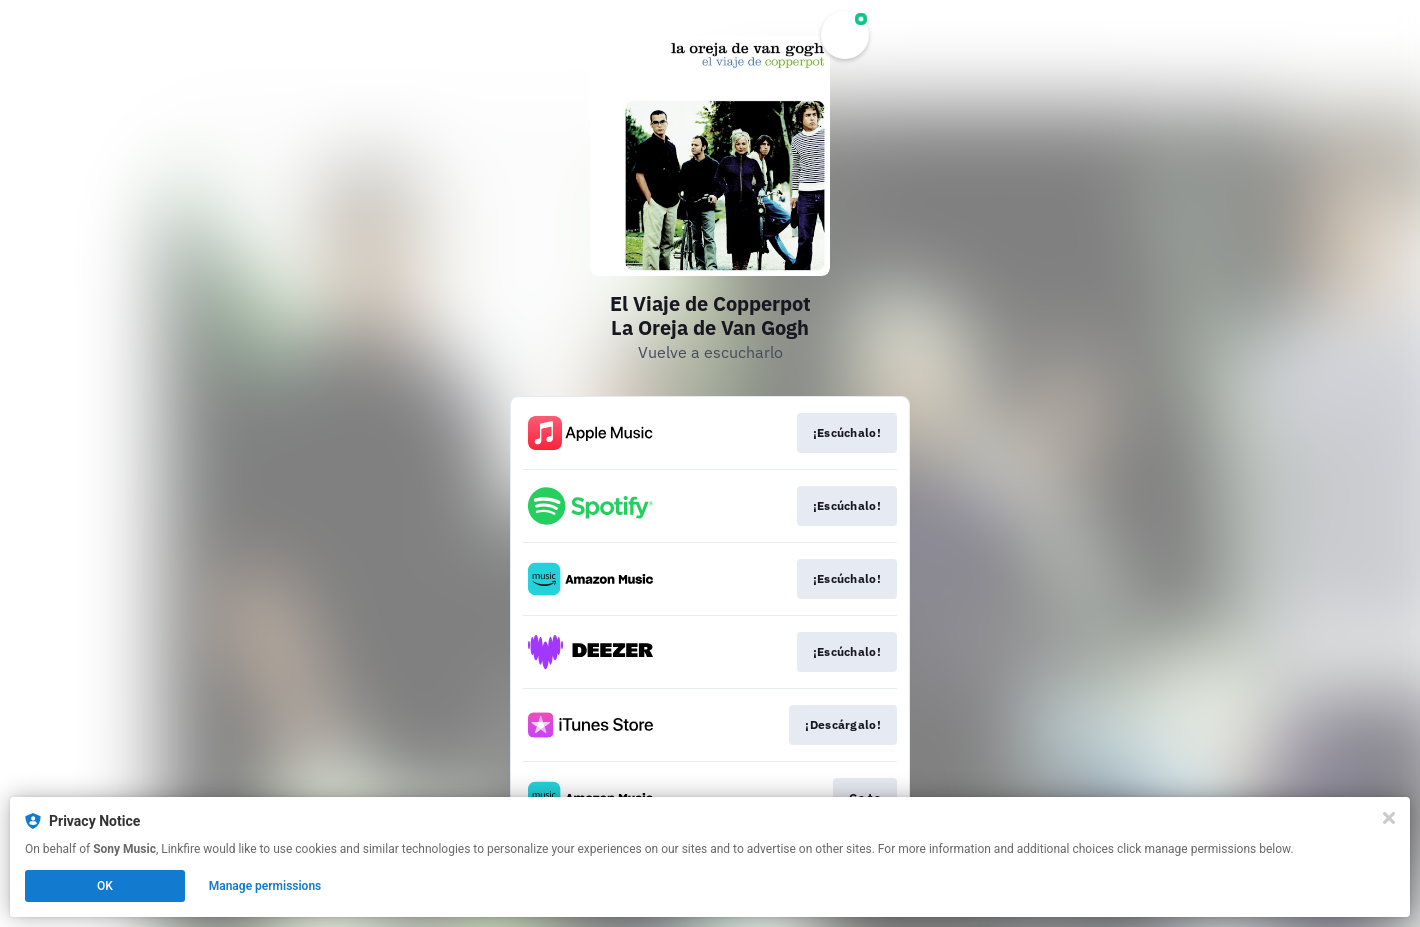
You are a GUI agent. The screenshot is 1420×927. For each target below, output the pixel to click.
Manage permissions (265, 886)
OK (105, 886)
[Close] (1389, 818)
